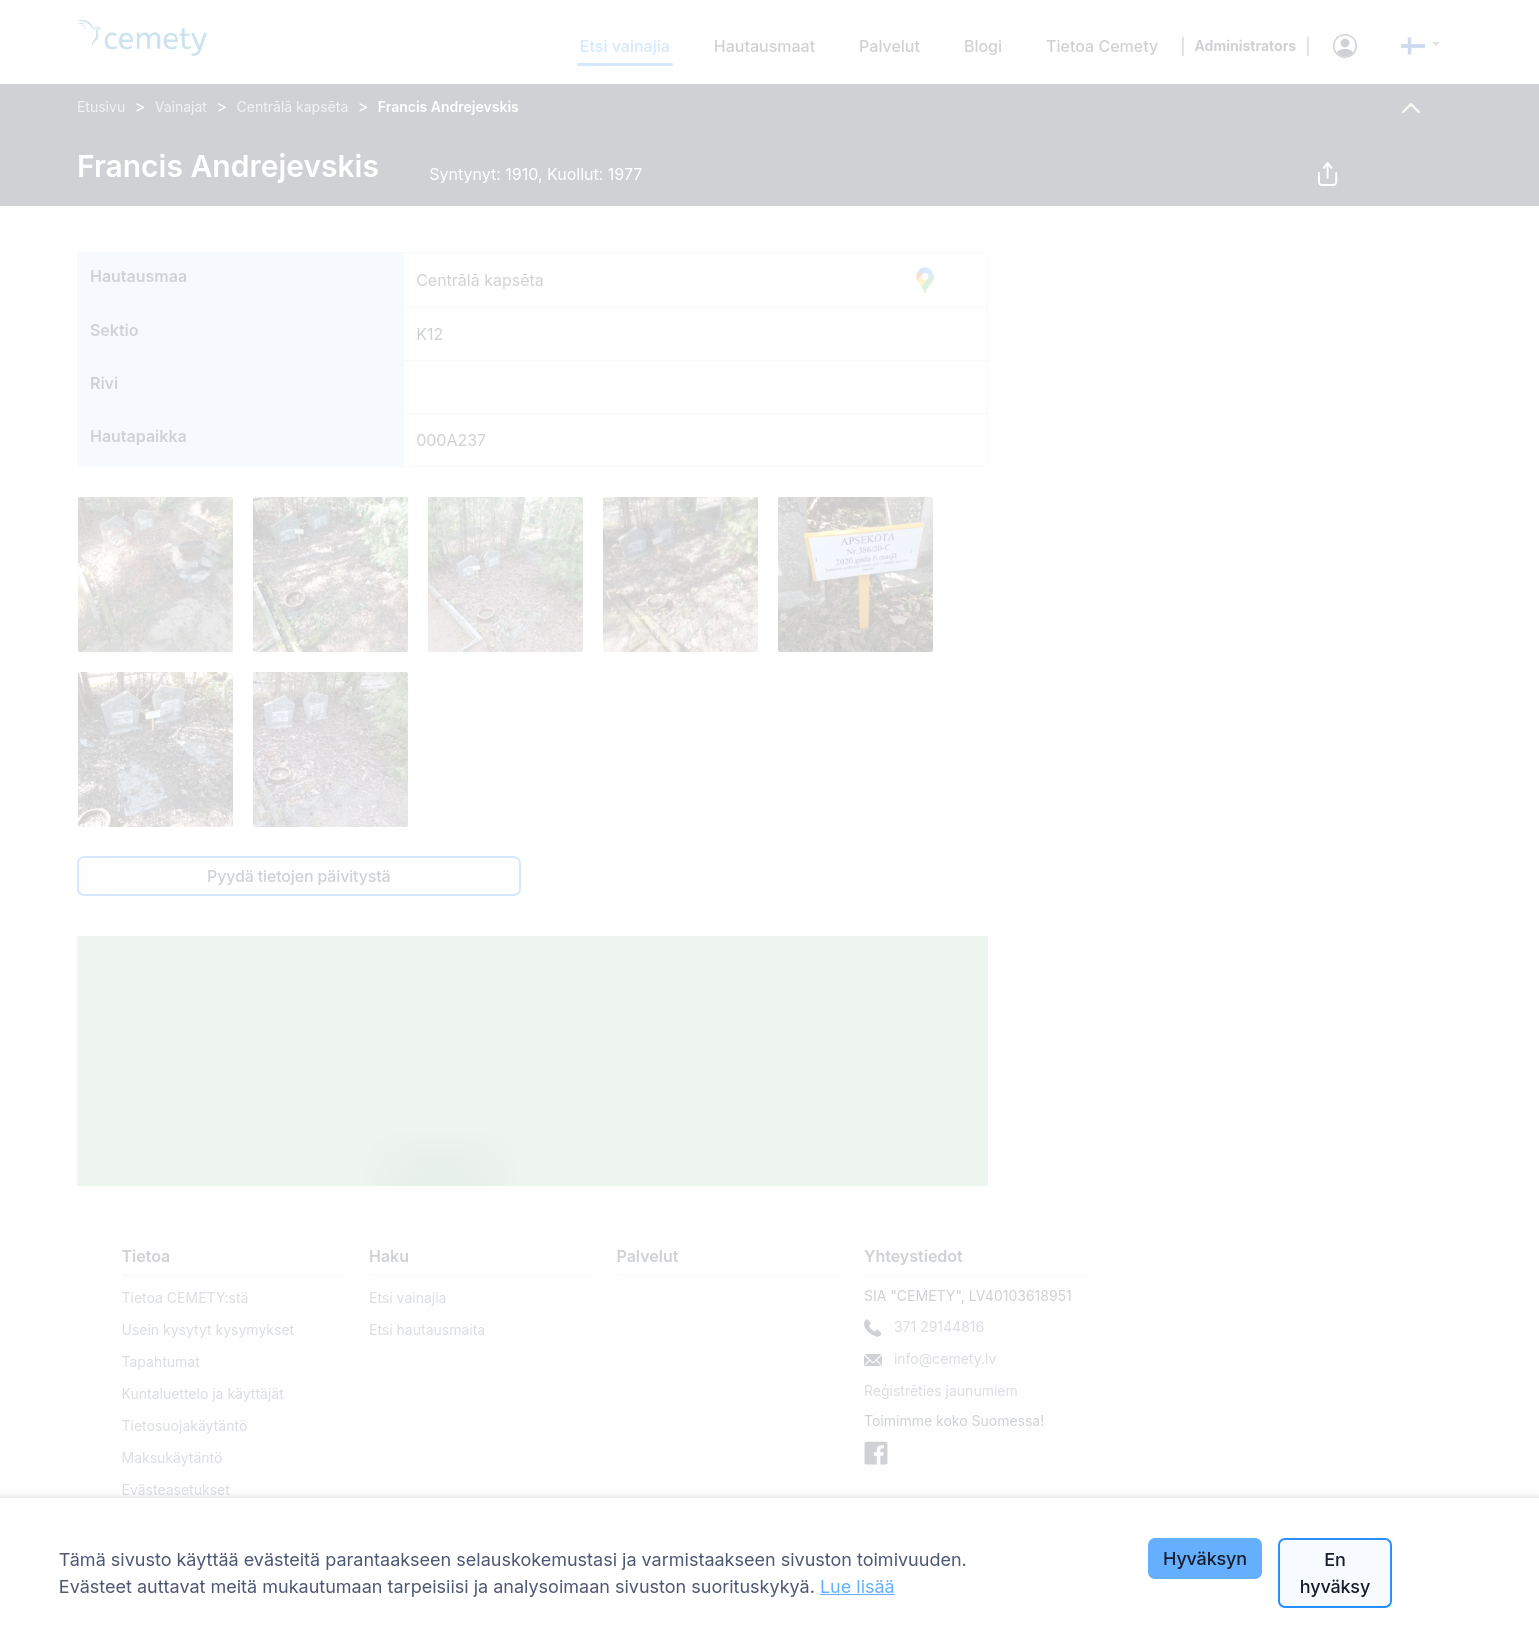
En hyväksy (1335, 1573)
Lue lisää (857, 1586)
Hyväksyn (1205, 1558)
